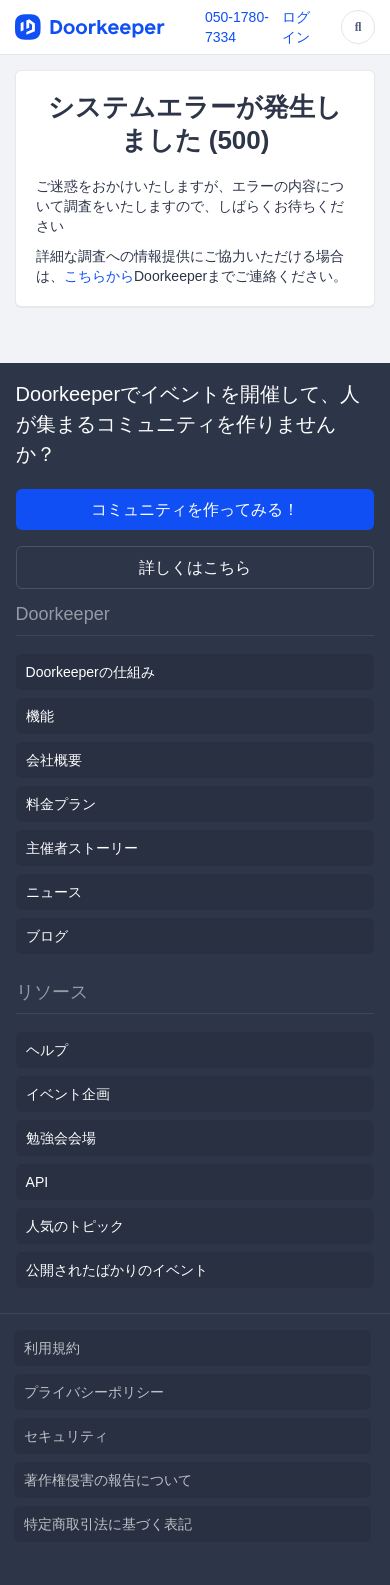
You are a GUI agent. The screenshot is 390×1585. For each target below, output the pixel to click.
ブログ (47, 936)
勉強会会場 (61, 1138)
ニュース (54, 892)
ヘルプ (47, 1050)
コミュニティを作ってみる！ (195, 509)
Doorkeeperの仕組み (90, 672)
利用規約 (52, 1348)
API (37, 1182)
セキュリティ (66, 1436)
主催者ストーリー (82, 848)
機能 (40, 716)
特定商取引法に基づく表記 (108, 1524)
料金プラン (61, 804)
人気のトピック (75, 1226)
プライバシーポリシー (94, 1392)
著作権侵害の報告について (108, 1480)
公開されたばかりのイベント (117, 1270)
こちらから (99, 276)
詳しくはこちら (195, 567)
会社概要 (54, 760)
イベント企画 (68, 1094)
